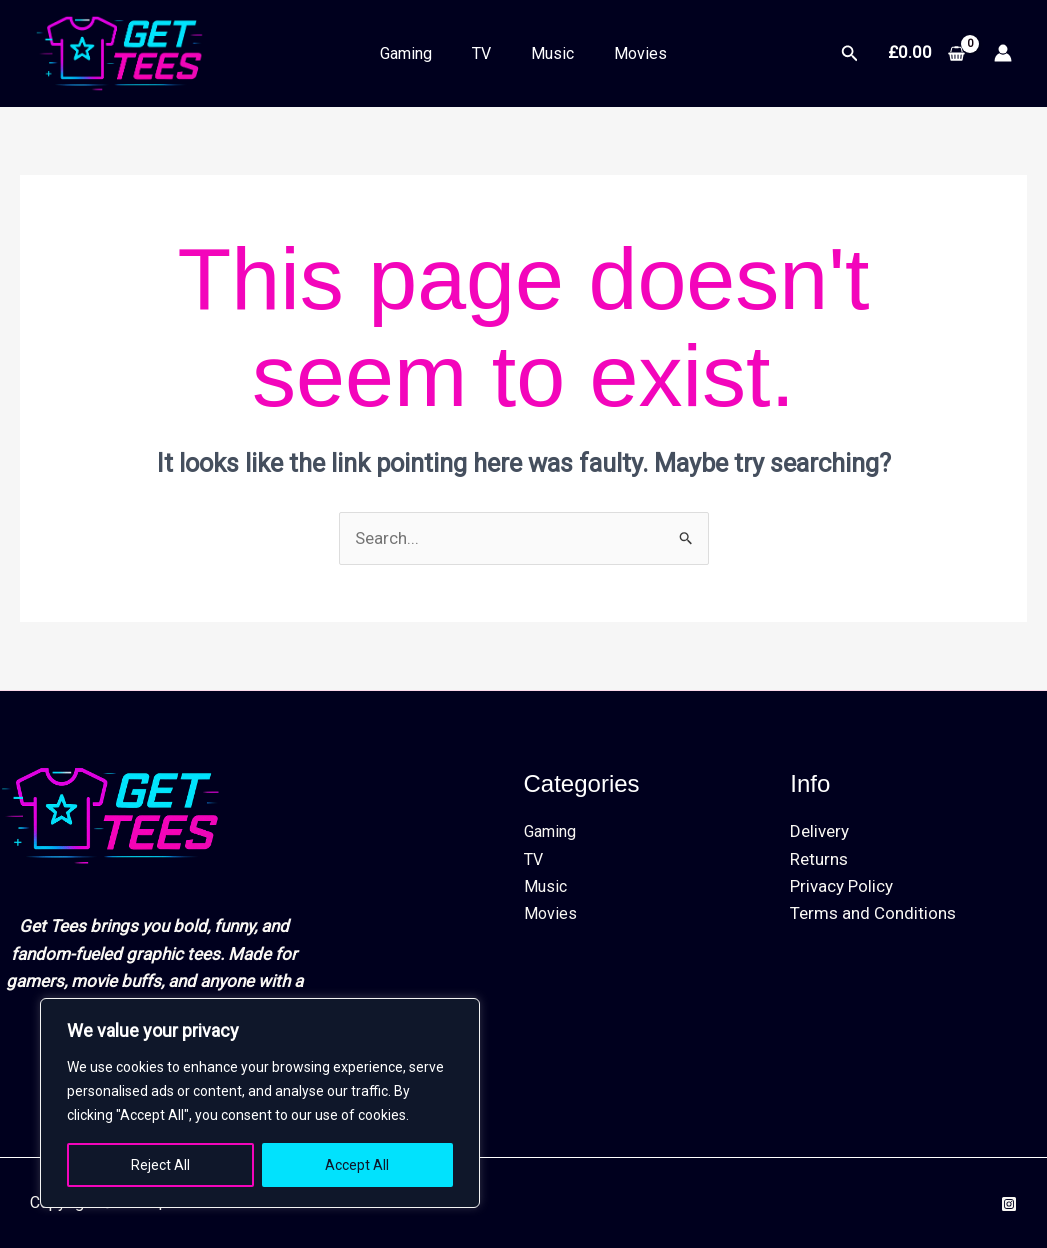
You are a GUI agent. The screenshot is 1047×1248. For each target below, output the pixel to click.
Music (552, 53)
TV (481, 53)
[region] (260, 1103)
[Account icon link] (1003, 53)
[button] (850, 53)
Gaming (406, 53)
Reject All (160, 1165)
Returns (819, 859)
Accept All (357, 1165)
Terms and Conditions (873, 913)
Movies (640, 53)
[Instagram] (1009, 1204)
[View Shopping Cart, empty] (926, 53)
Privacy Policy (841, 886)
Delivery (819, 831)
